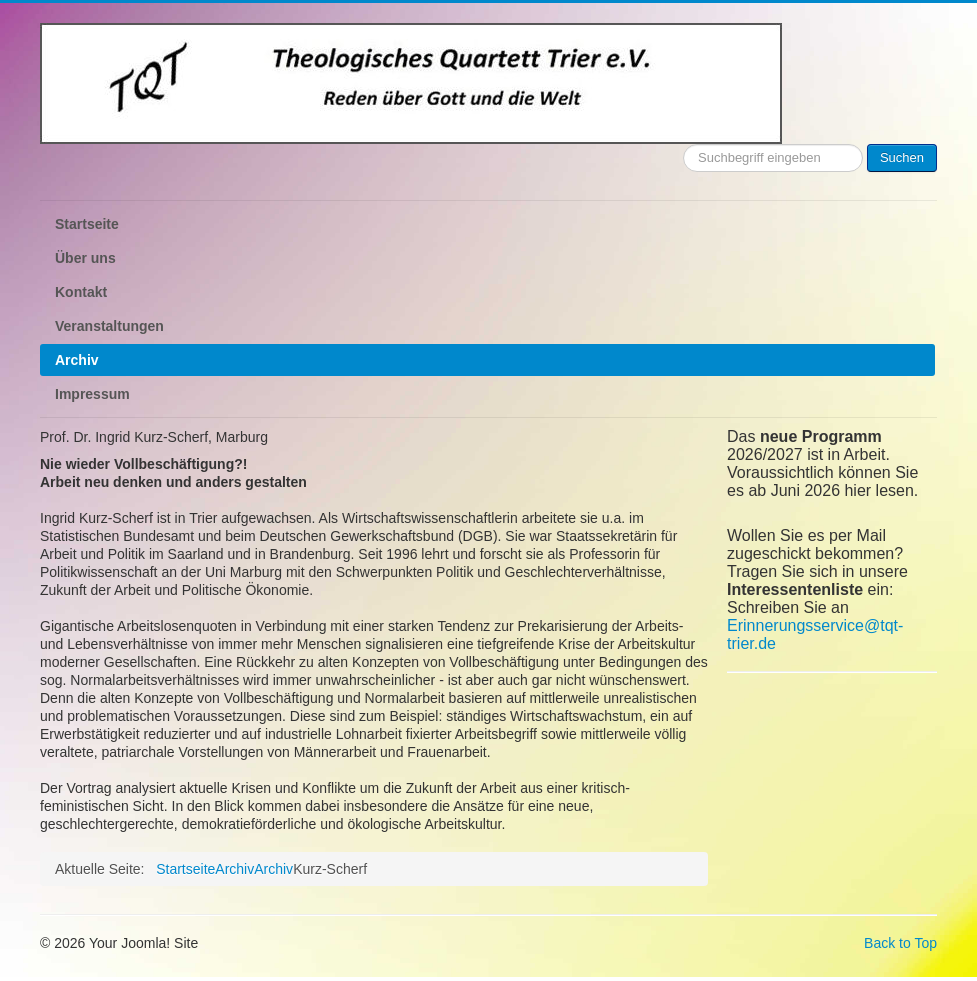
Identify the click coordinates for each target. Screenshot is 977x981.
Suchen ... (683, 144)
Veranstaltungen (109, 326)
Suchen (902, 157)
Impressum (92, 394)
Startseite (87, 224)
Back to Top (900, 943)
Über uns (85, 258)
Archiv (77, 360)
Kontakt (81, 292)
